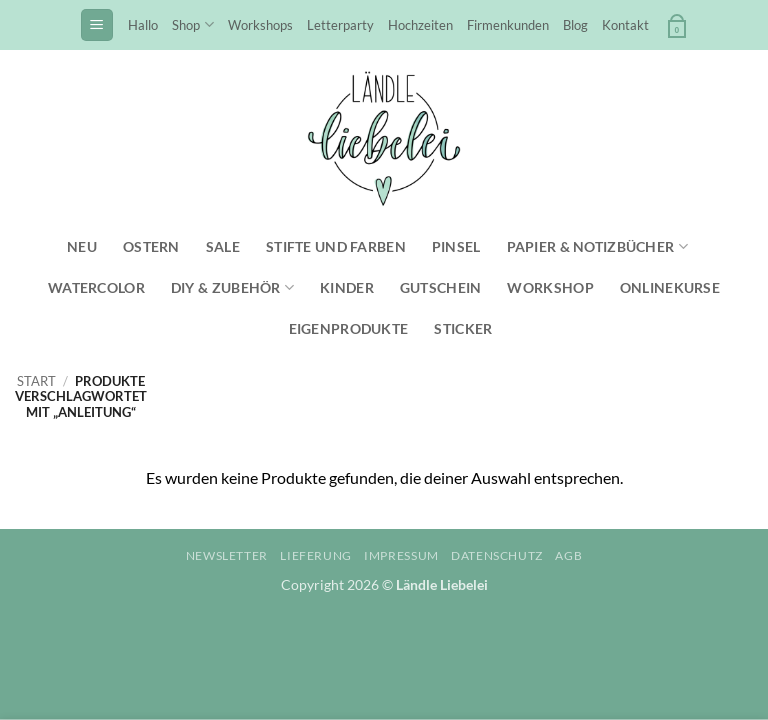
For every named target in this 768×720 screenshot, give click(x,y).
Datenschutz (497, 555)
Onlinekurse (670, 287)
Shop (192, 24)
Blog (575, 25)
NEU (82, 246)
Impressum (401, 555)
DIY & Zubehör (232, 287)
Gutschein (441, 287)
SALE (223, 246)
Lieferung (316, 555)
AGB (568, 555)
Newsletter (227, 555)
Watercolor (96, 287)
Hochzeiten (420, 25)
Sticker (463, 328)
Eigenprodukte (349, 328)
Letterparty (340, 25)
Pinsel (456, 246)
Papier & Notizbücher (597, 246)
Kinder (347, 287)
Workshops (260, 25)
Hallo (143, 25)
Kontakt (625, 25)
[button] (97, 25)
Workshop (550, 287)
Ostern (151, 246)
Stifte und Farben (336, 246)
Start (36, 381)
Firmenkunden (508, 25)
